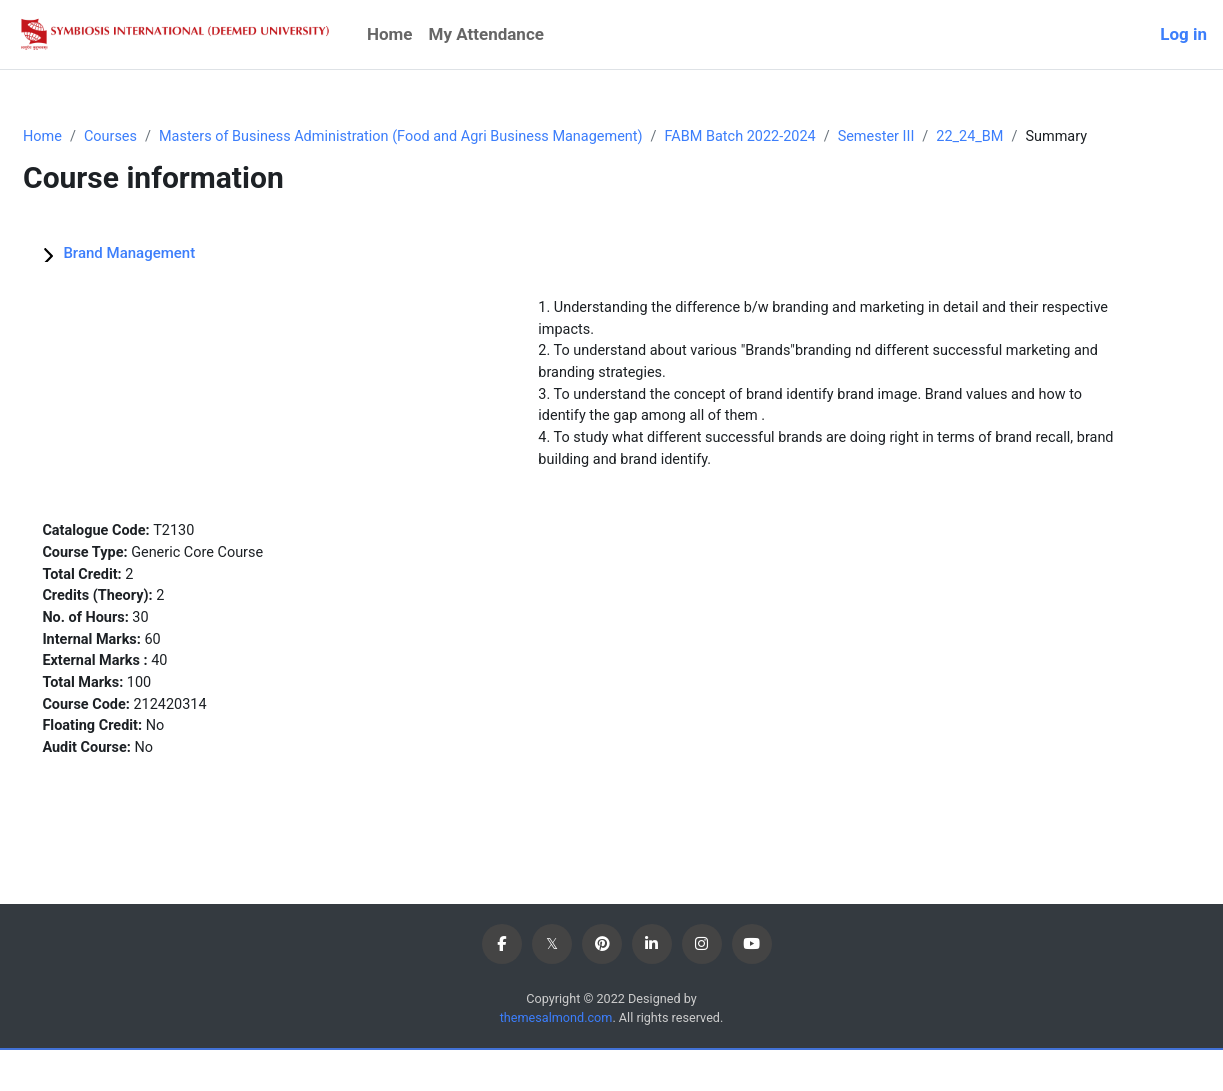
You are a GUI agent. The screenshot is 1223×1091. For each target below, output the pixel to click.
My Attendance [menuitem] (486, 34)
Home (91, 137)
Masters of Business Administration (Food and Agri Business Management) (462, 137)
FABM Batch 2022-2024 (813, 137)
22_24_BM (1051, 137)
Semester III (954, 137)
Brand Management (177, 276)
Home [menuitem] (390, 34)
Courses (161, 137)
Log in (1183, 34)
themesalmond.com (554, 1058)
